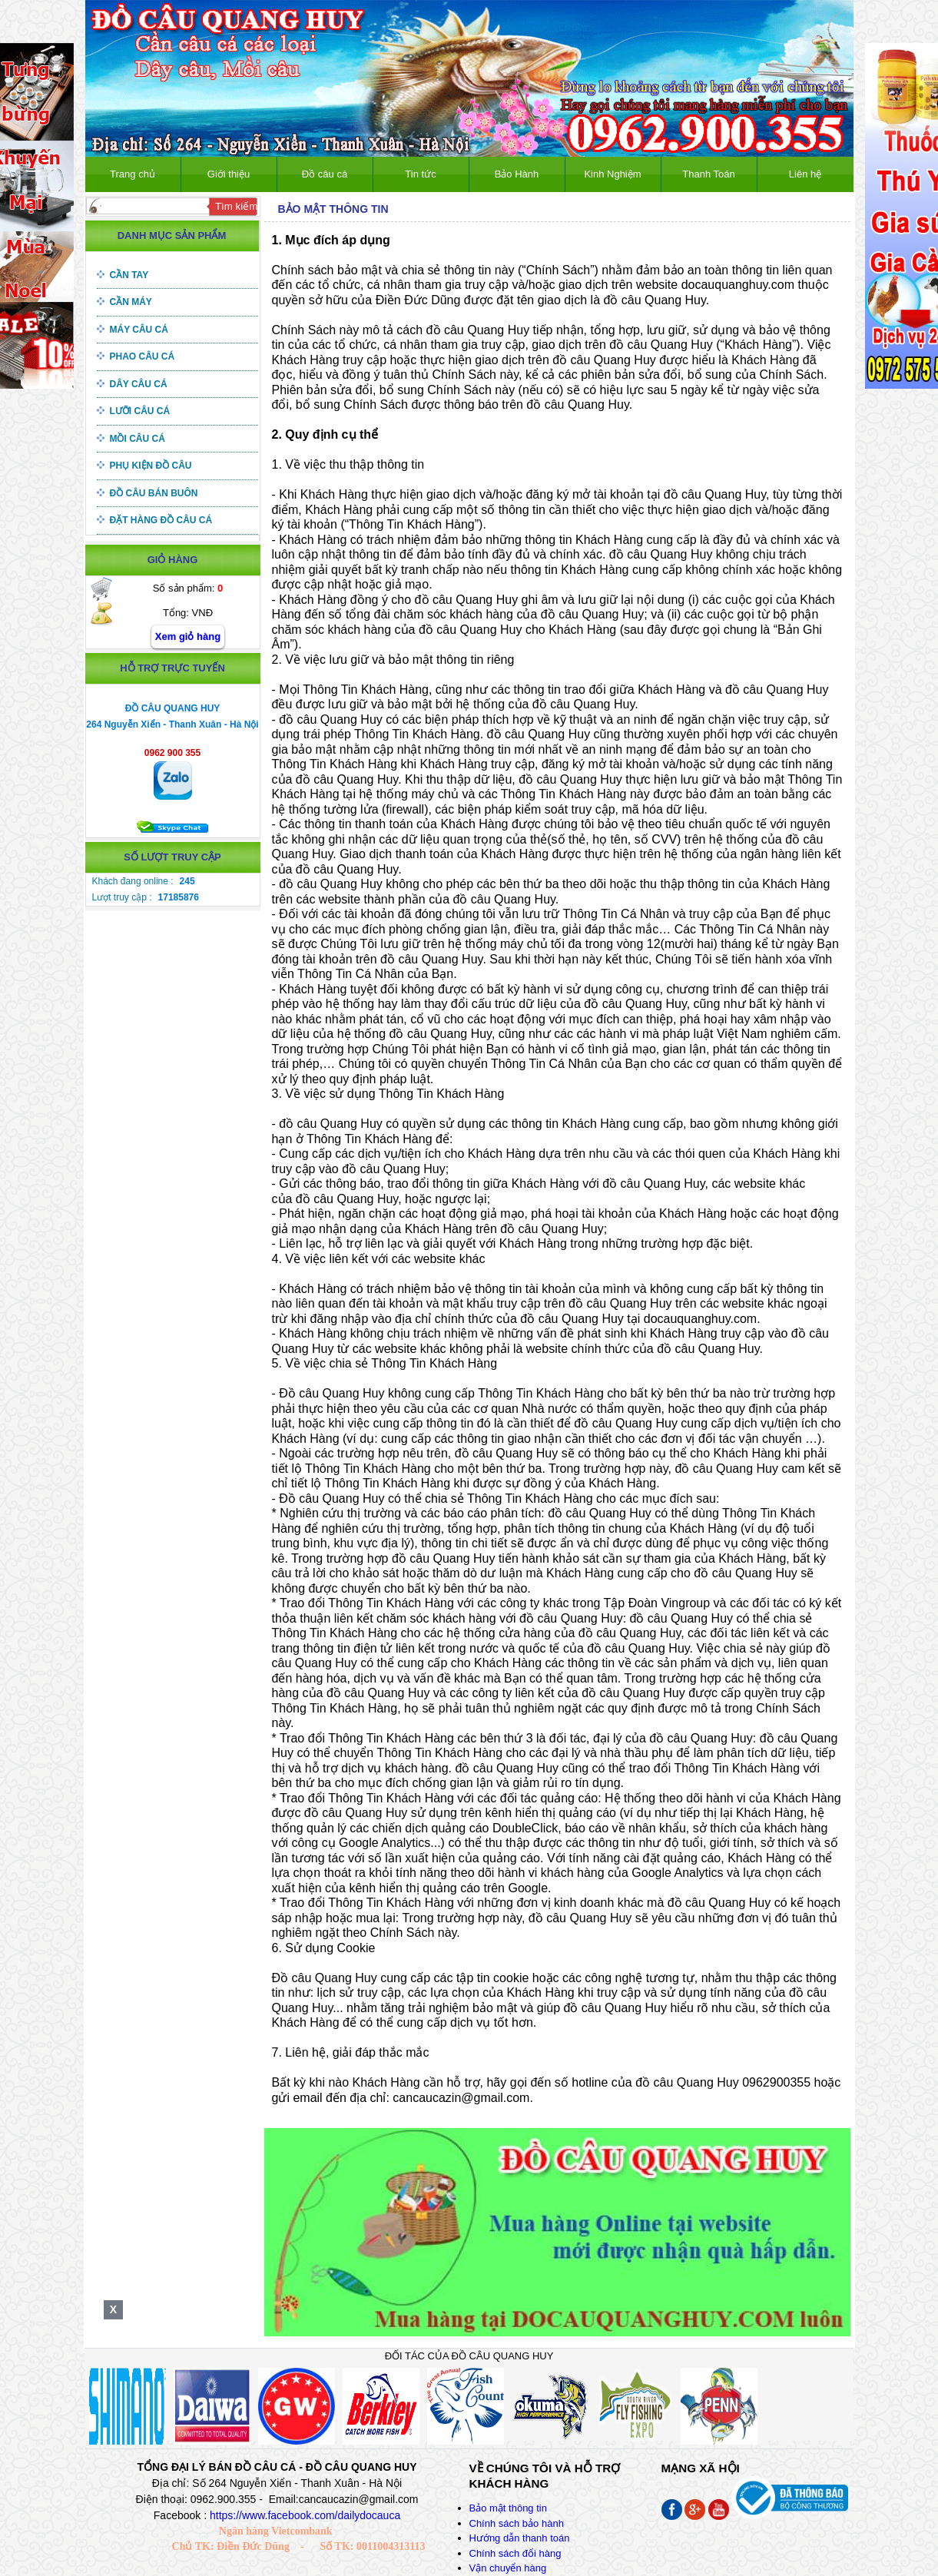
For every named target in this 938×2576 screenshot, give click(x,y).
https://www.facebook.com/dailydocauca (305, 2515)
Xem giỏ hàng (187, 636)
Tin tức (420, 174)
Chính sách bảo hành (516, 2523)
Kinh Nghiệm (612, 174)
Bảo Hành (517, 174)
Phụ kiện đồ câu (151, 465)
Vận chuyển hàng (508, 2568)
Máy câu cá (139, 329)
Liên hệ (805, 174)
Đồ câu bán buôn (154, 493)
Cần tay (129, 275)
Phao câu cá (142, 356)
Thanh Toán (708, 174)
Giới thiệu (228, 174)
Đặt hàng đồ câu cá (161, 520)
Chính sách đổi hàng (515, 2553)
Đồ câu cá (324, 174)
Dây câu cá (138, 384)
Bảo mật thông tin (508, 2508)
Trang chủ (132, 174)
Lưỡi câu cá (140, 411)
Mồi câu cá (137, 438)
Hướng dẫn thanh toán (519, 2538)
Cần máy (131, 302)
